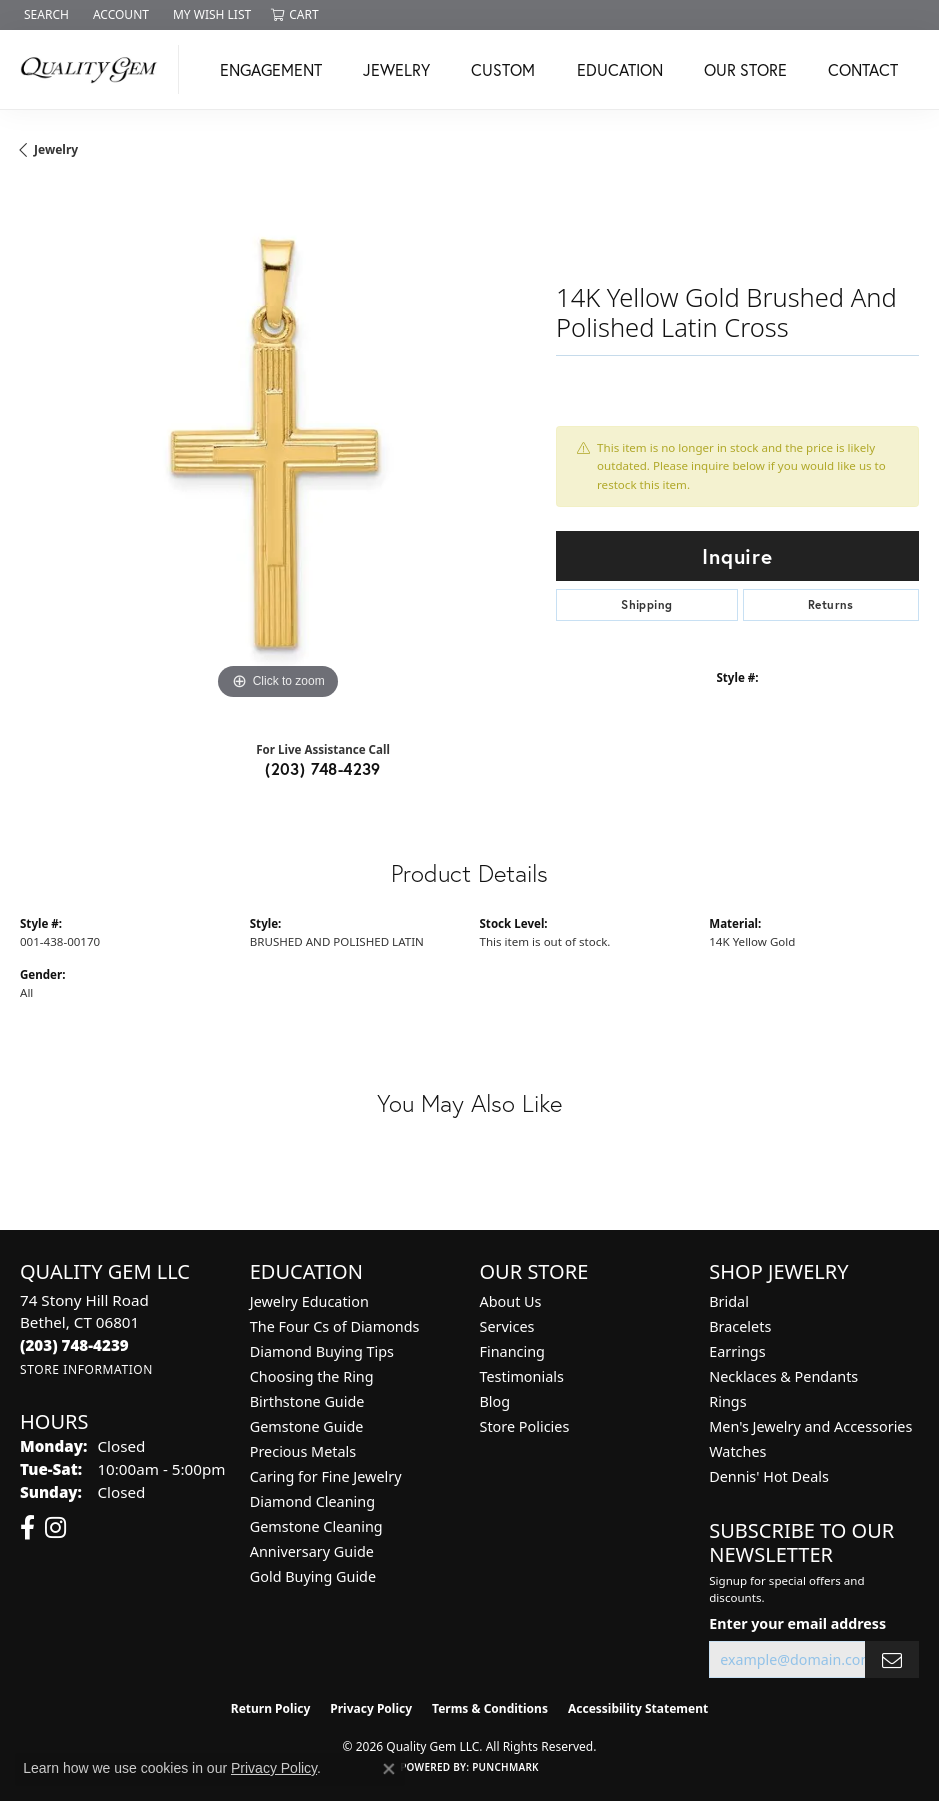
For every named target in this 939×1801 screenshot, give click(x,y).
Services (507, 1326)
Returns (831, 604)
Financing (512, 1351)
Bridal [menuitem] (729, 1301)
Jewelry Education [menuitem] (309, 1301)
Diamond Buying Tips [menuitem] (322, 1351)
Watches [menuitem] (737, 1451)
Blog (495, 1401)
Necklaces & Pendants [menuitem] (783, 1376)
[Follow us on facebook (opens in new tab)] (27, 1528)
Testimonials (522, 1376)
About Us (511, 1301)
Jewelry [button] (396, 69)
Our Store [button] (745, 69)
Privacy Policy (371, 1708)
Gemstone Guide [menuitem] (307, 1426)
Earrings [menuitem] (737, 1351)
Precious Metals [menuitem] (303, 1451)
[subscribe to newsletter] (892, 1659)
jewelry (56, 149)
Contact (863, 69)
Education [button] (620, 69)
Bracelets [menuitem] (740, 1326)
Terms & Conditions (490, 1708)
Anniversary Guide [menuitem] (312, 1551)
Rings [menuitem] (727, 1401)
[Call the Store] (74, 1345)
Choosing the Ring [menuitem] (312, 1376)
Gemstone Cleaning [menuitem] (316, 1526)
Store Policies (525, 1426)
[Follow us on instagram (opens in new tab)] (55, 1528)
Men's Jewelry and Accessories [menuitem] (810, 1426)
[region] (278, 447)
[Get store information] (86, 1369)
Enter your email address (797, 1623)
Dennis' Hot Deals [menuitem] (769, 1476)
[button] (44, 15)
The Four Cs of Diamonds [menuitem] (335, 1326)
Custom (503, 69)
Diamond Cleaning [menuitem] (312, 1501)
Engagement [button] (271, 69)
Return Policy (271, 1708)
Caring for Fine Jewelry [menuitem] (326, 1476)
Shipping (646, 604)
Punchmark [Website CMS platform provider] (505, 1767)
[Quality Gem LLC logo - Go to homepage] (94, 69)
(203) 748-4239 (323, 768)
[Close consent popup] (389, 1769)
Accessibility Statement (638, 1708)
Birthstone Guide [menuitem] (307, 1401)
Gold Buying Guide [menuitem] (313, 1576)
